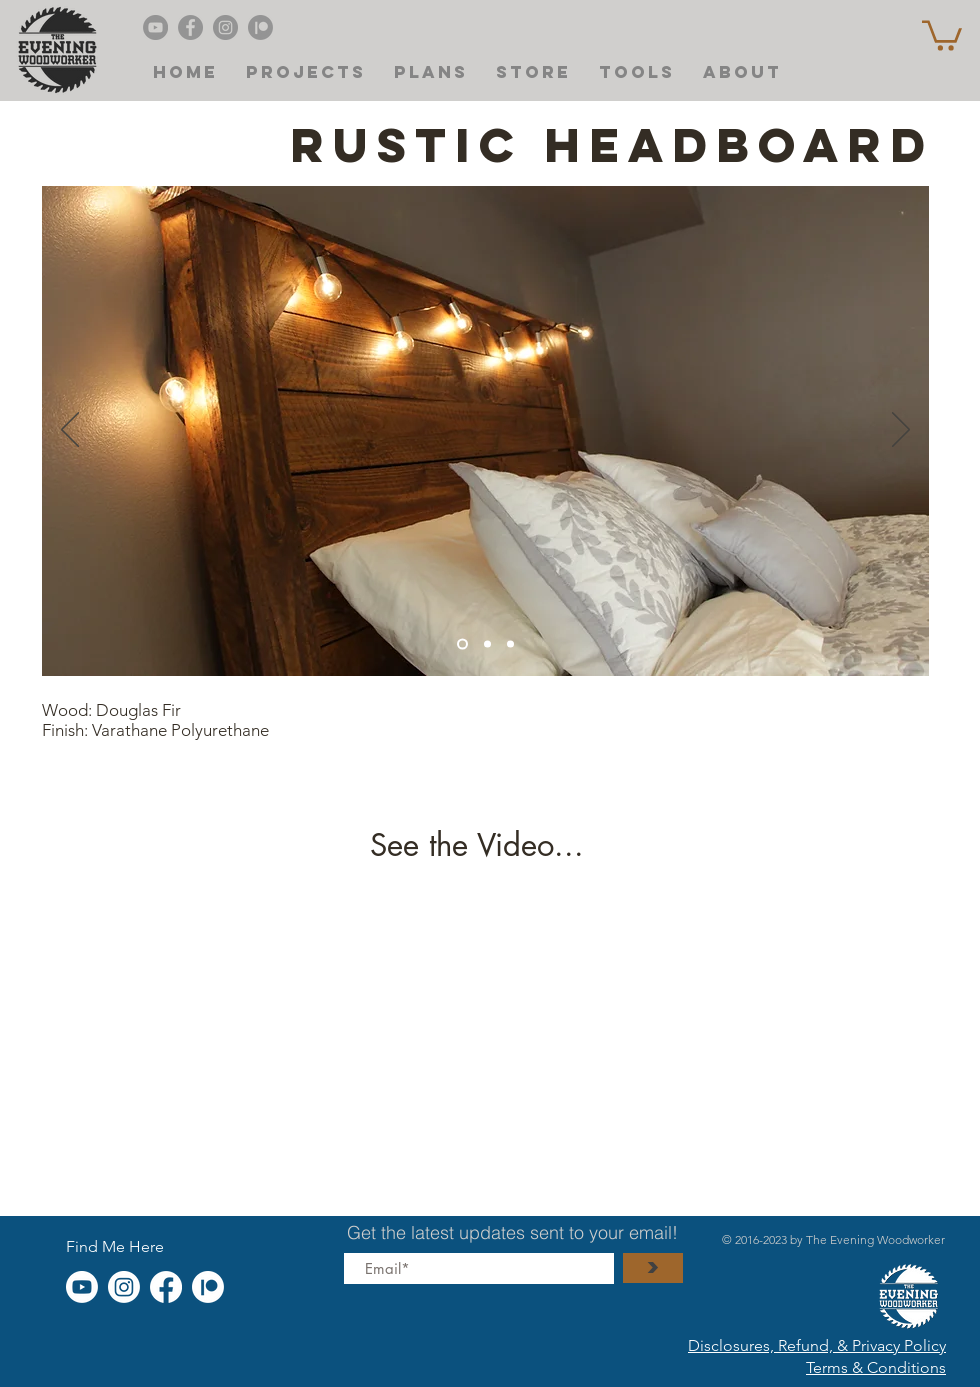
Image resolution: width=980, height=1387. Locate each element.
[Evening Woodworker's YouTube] (155, 27)
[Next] (901, 431)
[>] (653, 1268)
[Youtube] (82, 1287)
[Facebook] (190, 27)
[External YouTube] (485, 1029)
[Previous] (70, 431)
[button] (942, 34)
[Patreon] (260, 27)
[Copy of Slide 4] (487, 643)
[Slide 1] (510, 643)
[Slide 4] (462, 643)
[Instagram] (225, 27)
